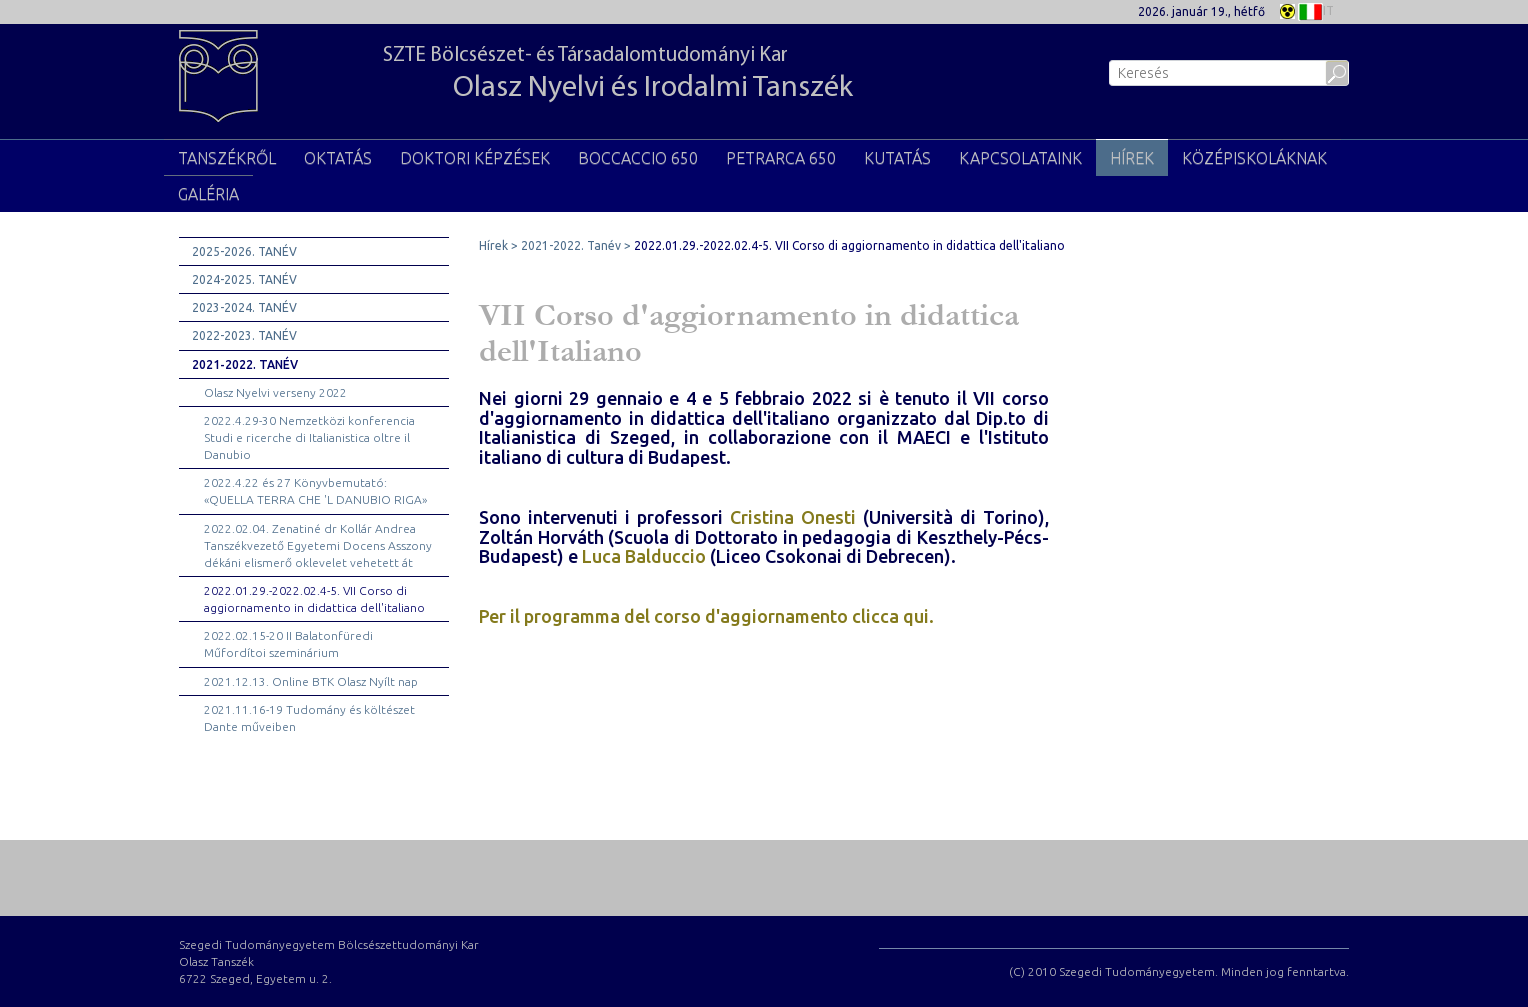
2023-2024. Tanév (244, 307)
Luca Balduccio (644, 556)
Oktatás (338, 158)
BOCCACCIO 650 (638, 158)
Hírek (1132, 158)
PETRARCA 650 (781, 158)
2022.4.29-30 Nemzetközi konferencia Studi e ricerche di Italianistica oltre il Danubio (309, 437)
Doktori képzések (475, 158)
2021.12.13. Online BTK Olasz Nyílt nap (311, 681)
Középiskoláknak (1254, 158)
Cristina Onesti (793, 517)
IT (1316, 10)
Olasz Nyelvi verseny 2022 (275, 392)
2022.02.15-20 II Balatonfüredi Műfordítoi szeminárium (288, 644)
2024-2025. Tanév (244, 279)
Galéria (208, 194)
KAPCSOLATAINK (1020, 158)
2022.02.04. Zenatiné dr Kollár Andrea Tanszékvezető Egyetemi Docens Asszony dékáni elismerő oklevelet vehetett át (318, 545)
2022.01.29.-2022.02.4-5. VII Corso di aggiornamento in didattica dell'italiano (314, 599)
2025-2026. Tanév (244, 251)
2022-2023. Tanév (244, 335)
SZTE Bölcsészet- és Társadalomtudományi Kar (618, 75)
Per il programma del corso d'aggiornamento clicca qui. (706, 616)
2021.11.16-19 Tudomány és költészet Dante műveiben (309, 718)
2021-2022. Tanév (245, 364)
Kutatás (897, 158)
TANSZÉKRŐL (227, 158)
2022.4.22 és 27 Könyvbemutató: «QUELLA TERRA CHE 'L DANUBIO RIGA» (315, 491)
